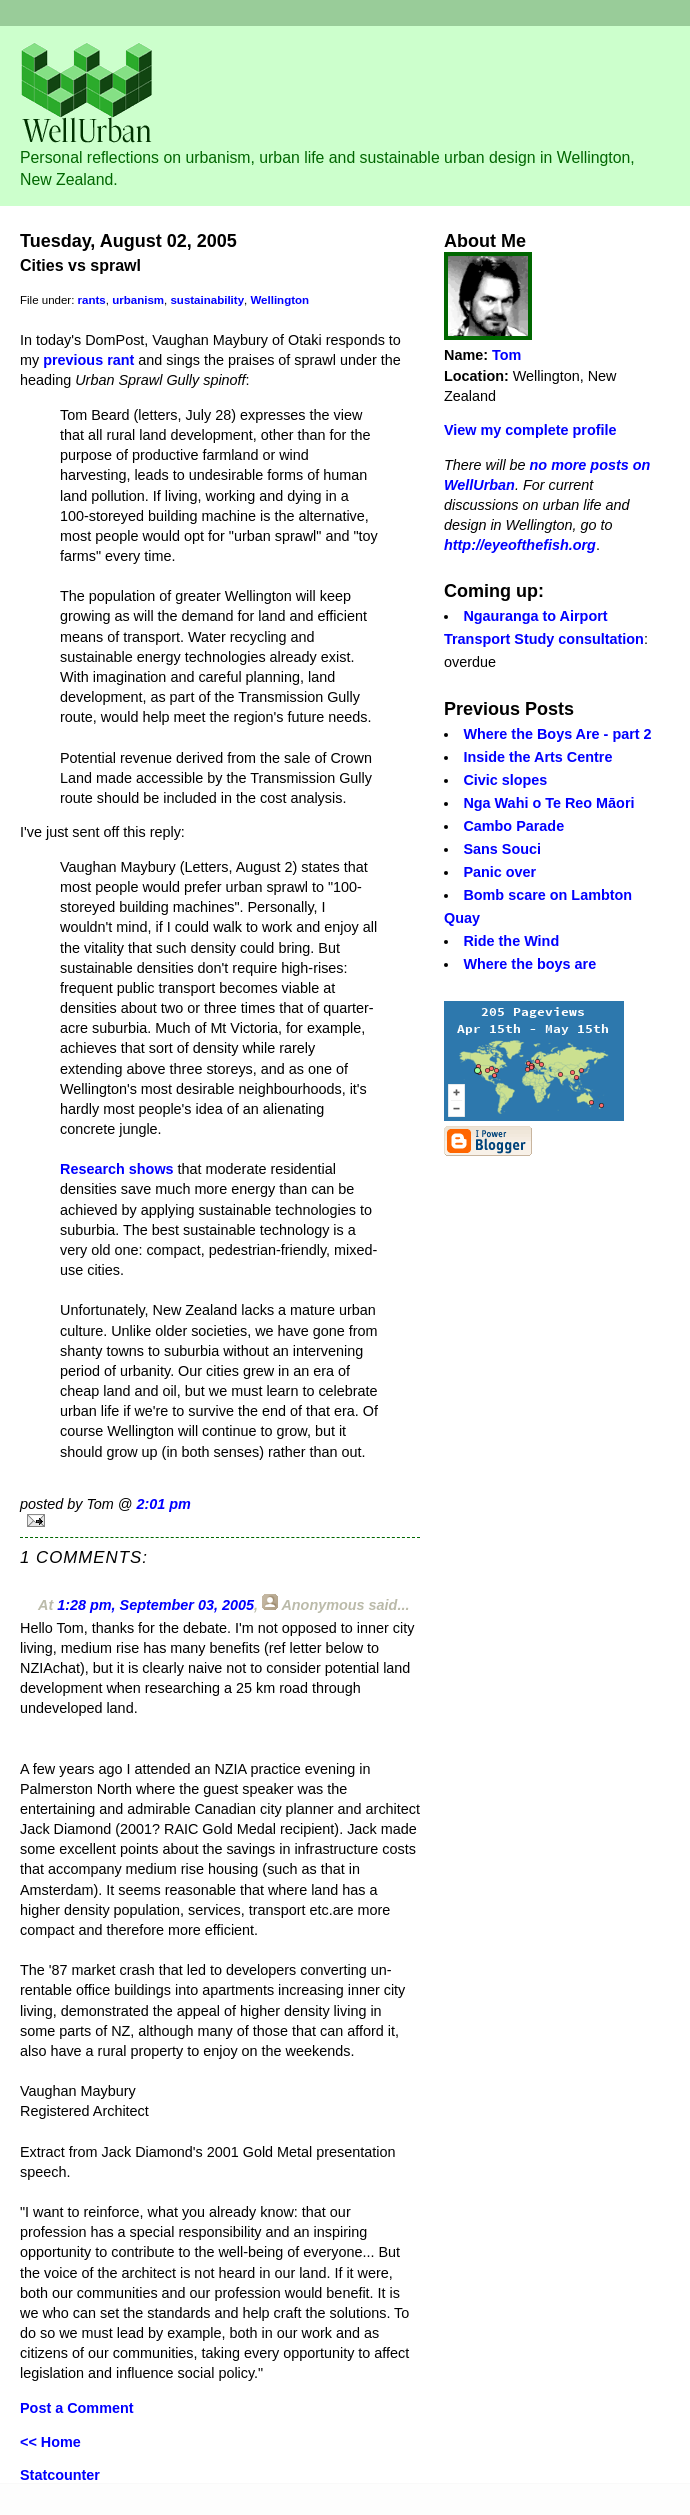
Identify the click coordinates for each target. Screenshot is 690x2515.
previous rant (88, 360)
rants (92, 300)
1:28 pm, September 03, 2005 (155, 1605)
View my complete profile (530, 430)
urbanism (138, 300)
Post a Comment (77, 2408)
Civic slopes (505, 780)
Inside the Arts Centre (537, 757)
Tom (506, 355)
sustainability (207, 300)
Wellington (279, 300)
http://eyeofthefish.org (520, 545)
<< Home (50, 2442)
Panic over (499, 872)
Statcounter (60, 2475)
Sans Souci (502, 849)
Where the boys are (529, 964)
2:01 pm (163, 1504)
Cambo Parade (513, 826)
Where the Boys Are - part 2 (557, 734)
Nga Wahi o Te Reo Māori (548, 803)
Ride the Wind (511, 941)
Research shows (117, 1169)
